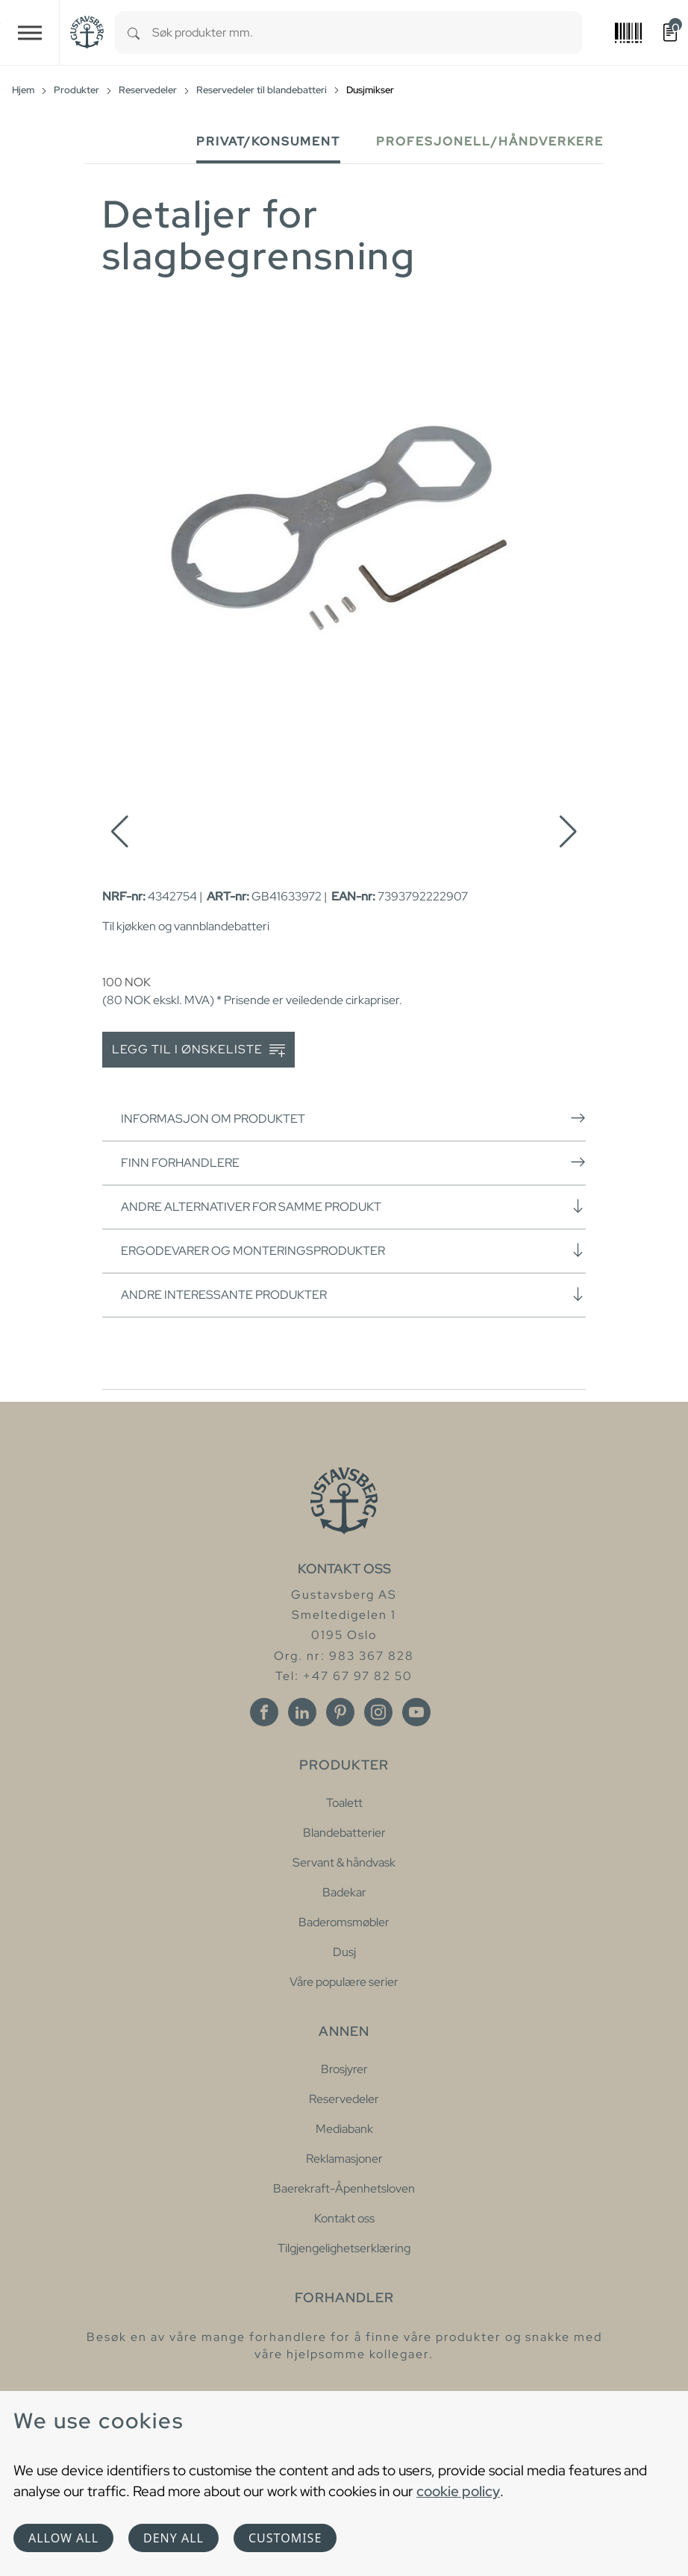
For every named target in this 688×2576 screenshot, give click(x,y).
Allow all (63, 2538)
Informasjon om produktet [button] (353, 1118)
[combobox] (367, 32)
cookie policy (458, 2491)
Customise (285, 2538)
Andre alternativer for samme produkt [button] (353, 1206)
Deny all (173, 2538)
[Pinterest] (340, 1712)
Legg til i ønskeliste (198, 1050)
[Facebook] (264, 1712)
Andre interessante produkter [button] (353, 1294)
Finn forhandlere (353, 1162)
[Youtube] (416, 1712)
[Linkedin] (302, 1712)
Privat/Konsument (268, 141)
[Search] (133, 32)
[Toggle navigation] (30, 32)
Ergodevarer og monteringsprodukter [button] (353, 1250)
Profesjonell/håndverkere (490, 141)
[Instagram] (378, 1712)
